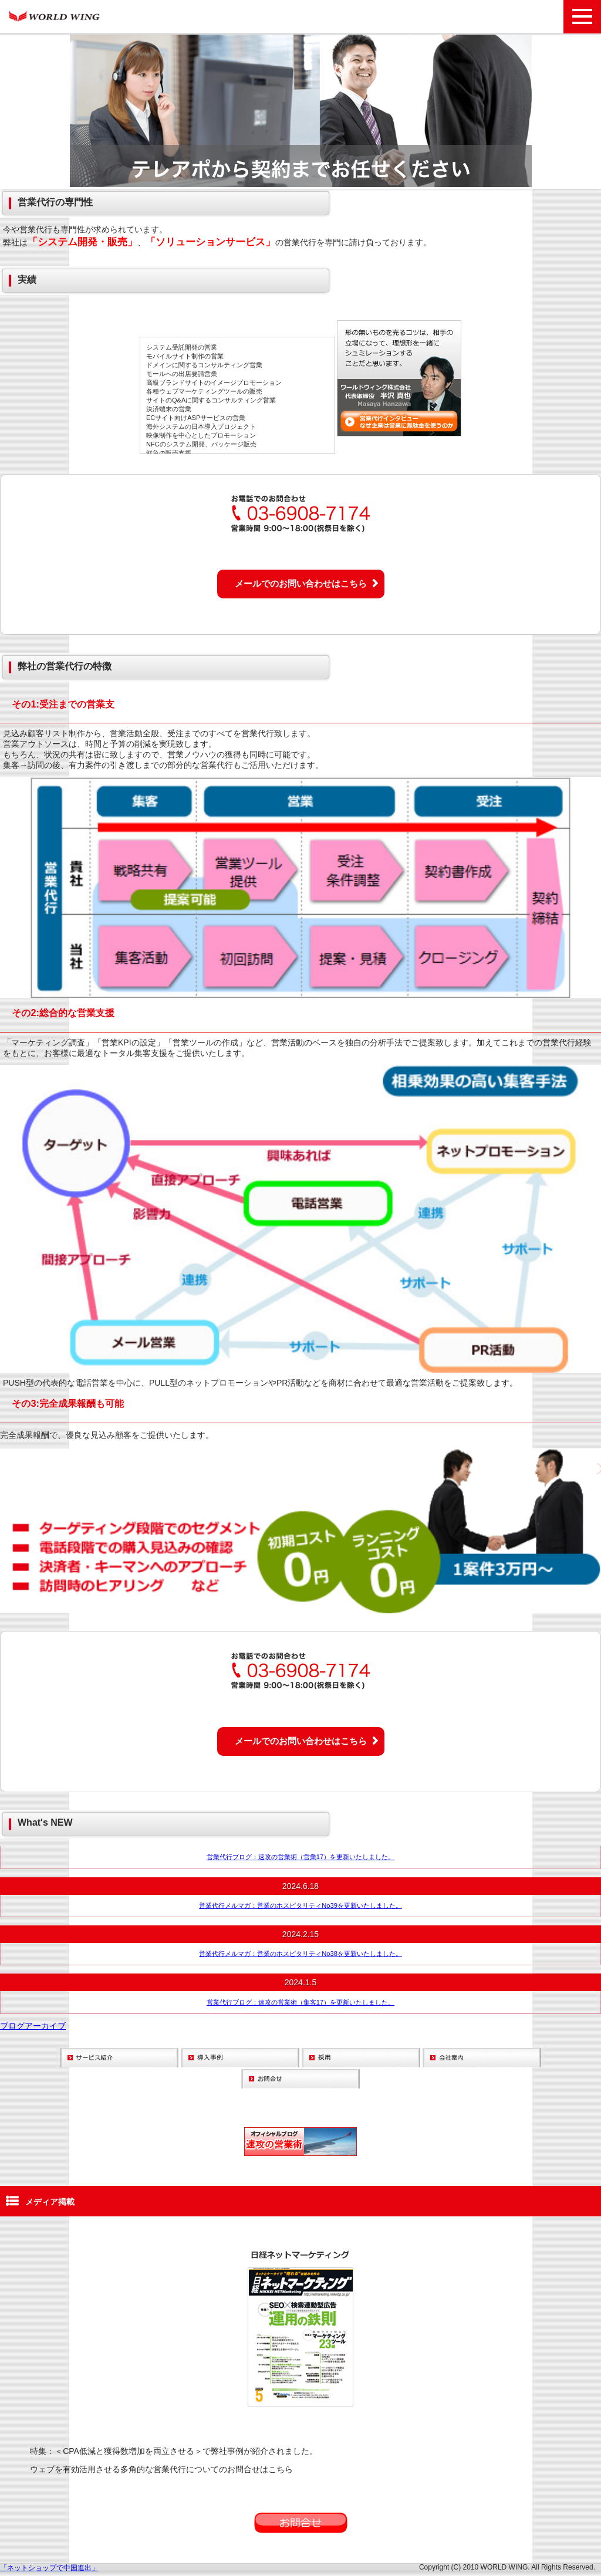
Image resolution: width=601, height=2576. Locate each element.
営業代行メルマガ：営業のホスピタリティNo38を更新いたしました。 (300, 1953)
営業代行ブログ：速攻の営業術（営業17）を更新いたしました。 (300, 1856)
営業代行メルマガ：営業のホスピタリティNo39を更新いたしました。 (300, 1905)
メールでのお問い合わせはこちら (301, 583)
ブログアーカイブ (33, 2025)
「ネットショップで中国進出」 (49, 2568)
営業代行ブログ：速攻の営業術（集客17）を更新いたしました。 (300, 2002)
